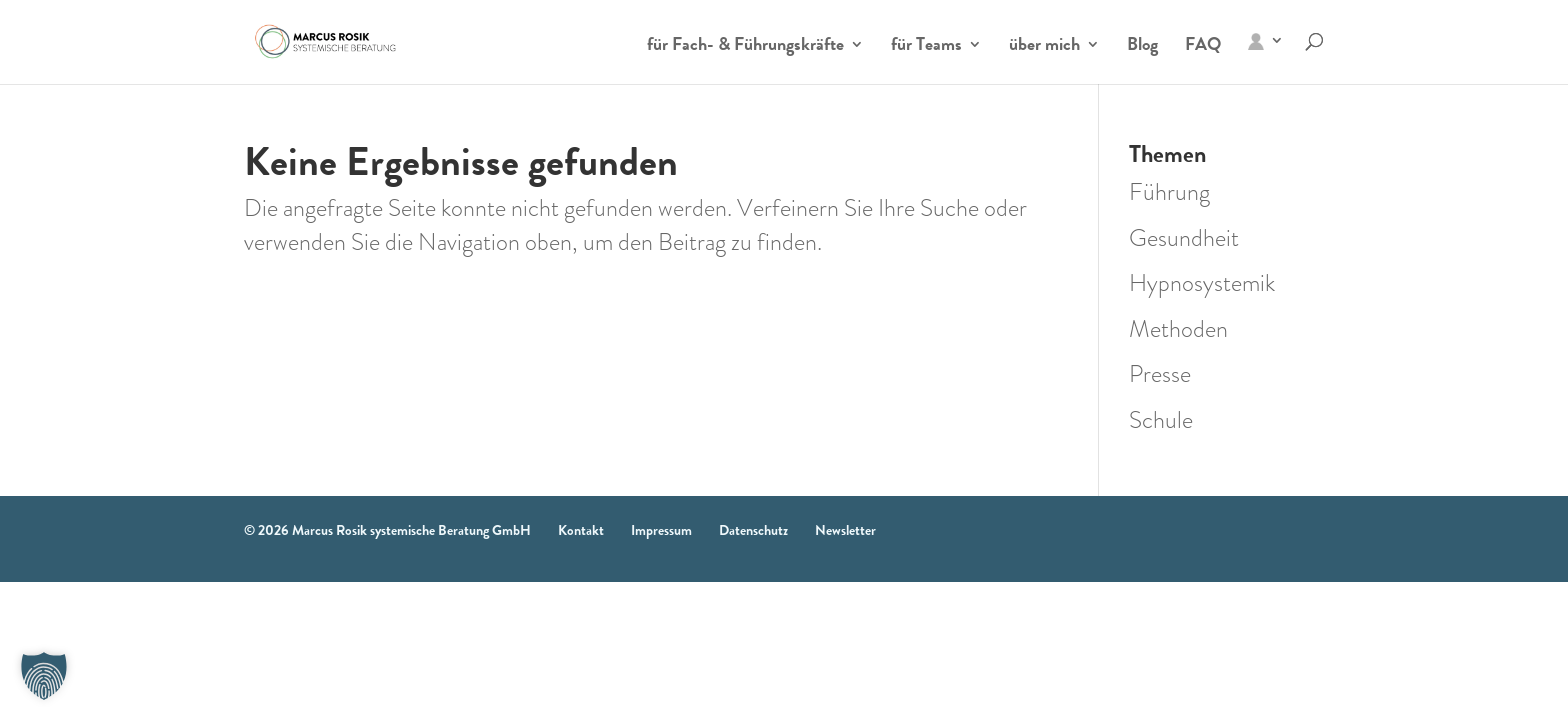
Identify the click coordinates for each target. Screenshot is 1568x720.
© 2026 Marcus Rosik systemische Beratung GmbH (387, 530)
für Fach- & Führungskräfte (745, 47)
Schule (1161, 420)
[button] (44, 676)
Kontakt (581, 530)
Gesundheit (1184, 238)
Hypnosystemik (1202, 283)
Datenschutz (753, 530)
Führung (1169, 192)
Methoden (1178, 329)
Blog (1142, 47)
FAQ (1203, 47)
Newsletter (845, 530)
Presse (1160, 374)
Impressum (661, 530)
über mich (1044, 47)
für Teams (926, 47)
